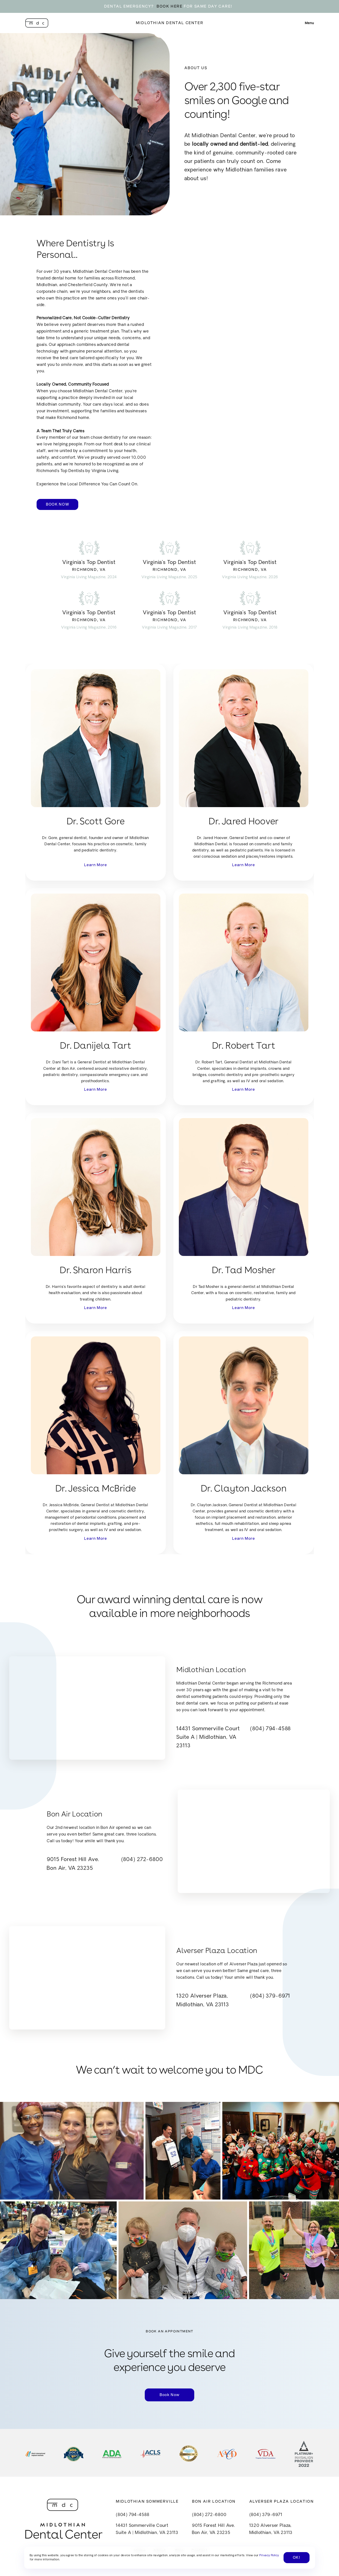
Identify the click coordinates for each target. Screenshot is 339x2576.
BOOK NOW (57, 504)
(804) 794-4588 (270, 1729)
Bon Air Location (214, 2501)
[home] (37, 23)
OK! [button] (296, 2557)
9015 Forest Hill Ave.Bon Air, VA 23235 (213, 2529)
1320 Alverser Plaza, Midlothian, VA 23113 (271, 2529)
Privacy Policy (269, 2555)
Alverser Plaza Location (281, 2501)
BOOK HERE (169, 6)
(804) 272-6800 (142, 1859)
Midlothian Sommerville (147, 2501)
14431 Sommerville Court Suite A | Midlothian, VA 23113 (208, 1737)
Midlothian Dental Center (169, 23)
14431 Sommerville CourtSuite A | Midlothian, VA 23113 (147, 2529)
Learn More (95, 865)
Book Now (169, 2395)
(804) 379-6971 (270, 1996)
